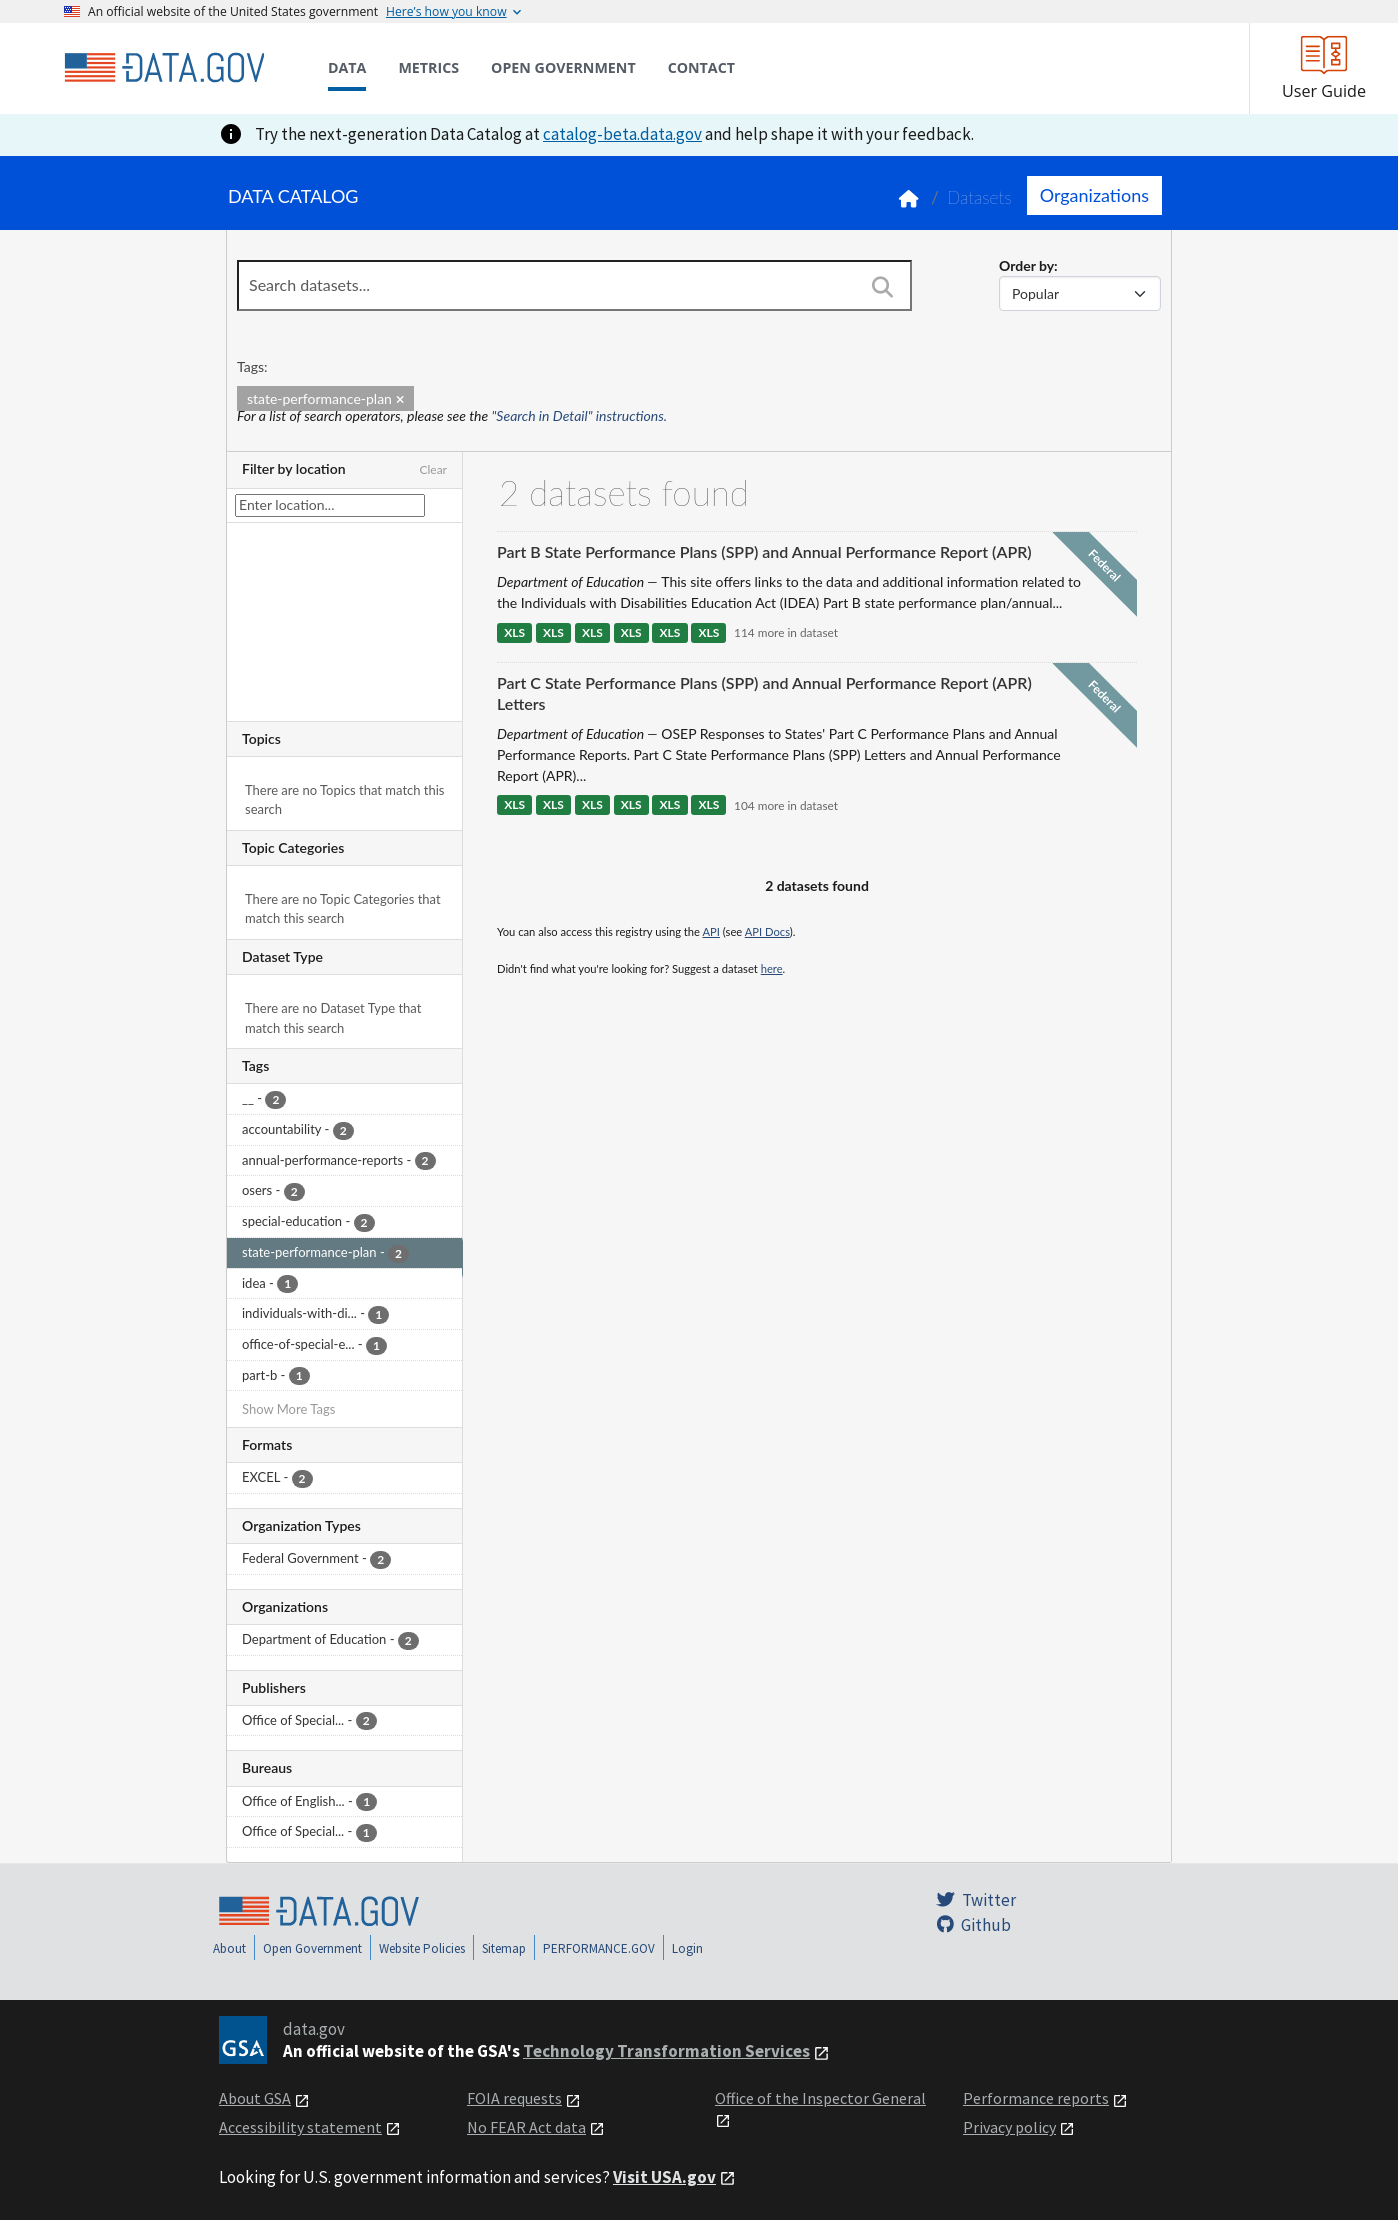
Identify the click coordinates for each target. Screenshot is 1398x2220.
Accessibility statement (300, 2127)
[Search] (882, 287)
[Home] (164, 68)
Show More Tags (288, 1409)
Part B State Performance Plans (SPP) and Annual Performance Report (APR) (764, 551)
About (229, 1948)
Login (687, 1948)
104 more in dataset (786, 805)
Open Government (312, 1948)
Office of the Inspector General (820, 2098)
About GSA (255, 2098)
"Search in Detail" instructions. (580, 415)
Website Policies (422, 1948)
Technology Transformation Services (666, 2051)
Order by (1026, 265)
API (711, 931)
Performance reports (1036, 2098)
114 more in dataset (786, 632)
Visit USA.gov (664, 2177)
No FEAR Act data (526, 2127)
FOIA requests (514, 2098)
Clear (433, 469)
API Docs (767, 931)
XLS (514, 632)
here (772, 968)
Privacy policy (1009, 2127)
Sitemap (504, 1948)
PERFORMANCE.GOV (599, 1948)
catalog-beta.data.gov (622, 134)
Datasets (979, 197)
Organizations (1094, 195)
